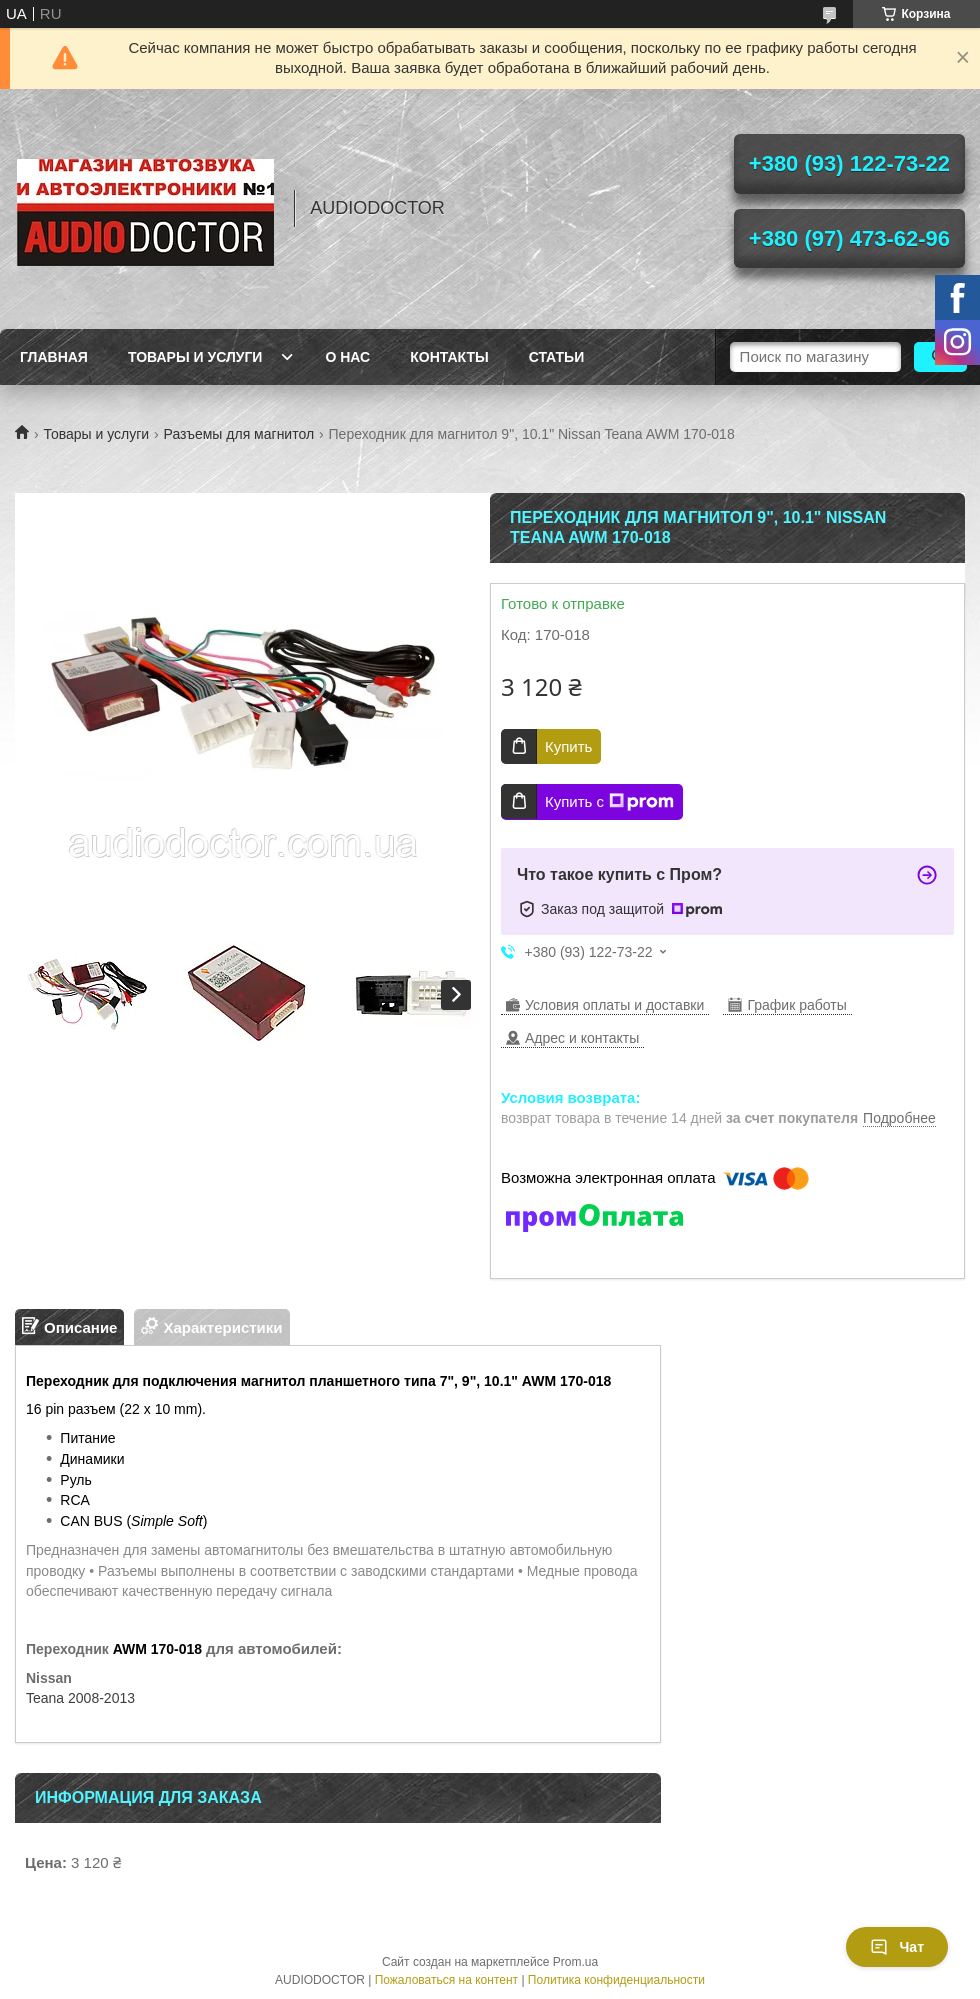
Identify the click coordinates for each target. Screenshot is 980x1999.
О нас (347, 357)
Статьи (557, 357)
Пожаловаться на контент (446, 1980)
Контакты (449, 357)
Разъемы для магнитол (239, 434)
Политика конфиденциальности (616, 1980)
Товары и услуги (195, 357)
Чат (897, 1947)
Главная (54, 357)
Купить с (609, 802)
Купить (568, 746)
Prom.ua (575, 1962)
